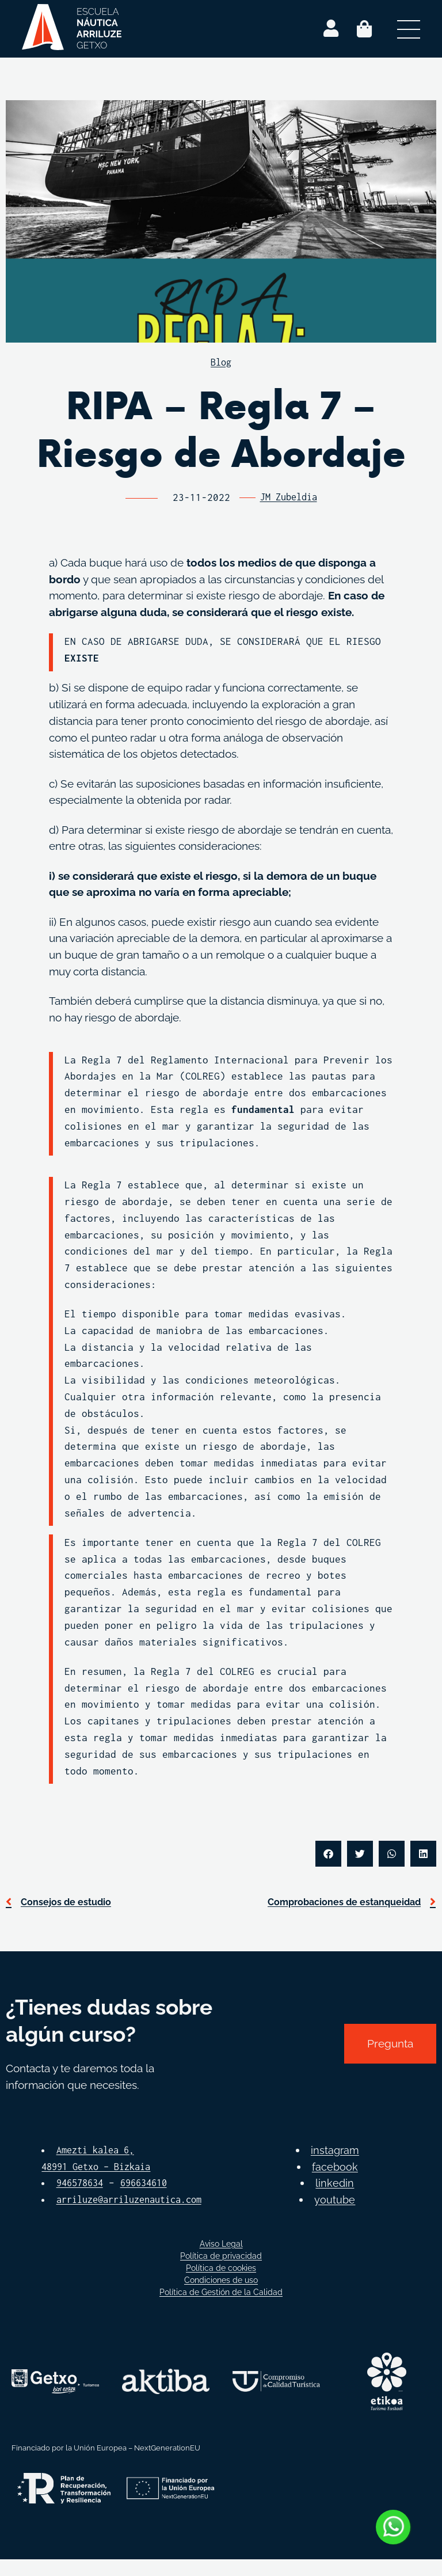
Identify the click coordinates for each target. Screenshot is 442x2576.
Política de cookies (221, 2284)
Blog (221, 362)
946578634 (82, 2183)
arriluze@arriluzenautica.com (122, 2216)
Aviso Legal (221, 2260)
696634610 (151, 2183)
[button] (328, 1854)
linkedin (334, 2199)
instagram (335, 2166)
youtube (335, 2216)
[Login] (330, 29)
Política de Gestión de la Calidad (221, 2308)
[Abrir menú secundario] (408, 28)
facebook (334, 2182)
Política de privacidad (221, 2272)
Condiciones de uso (221, 2296)
